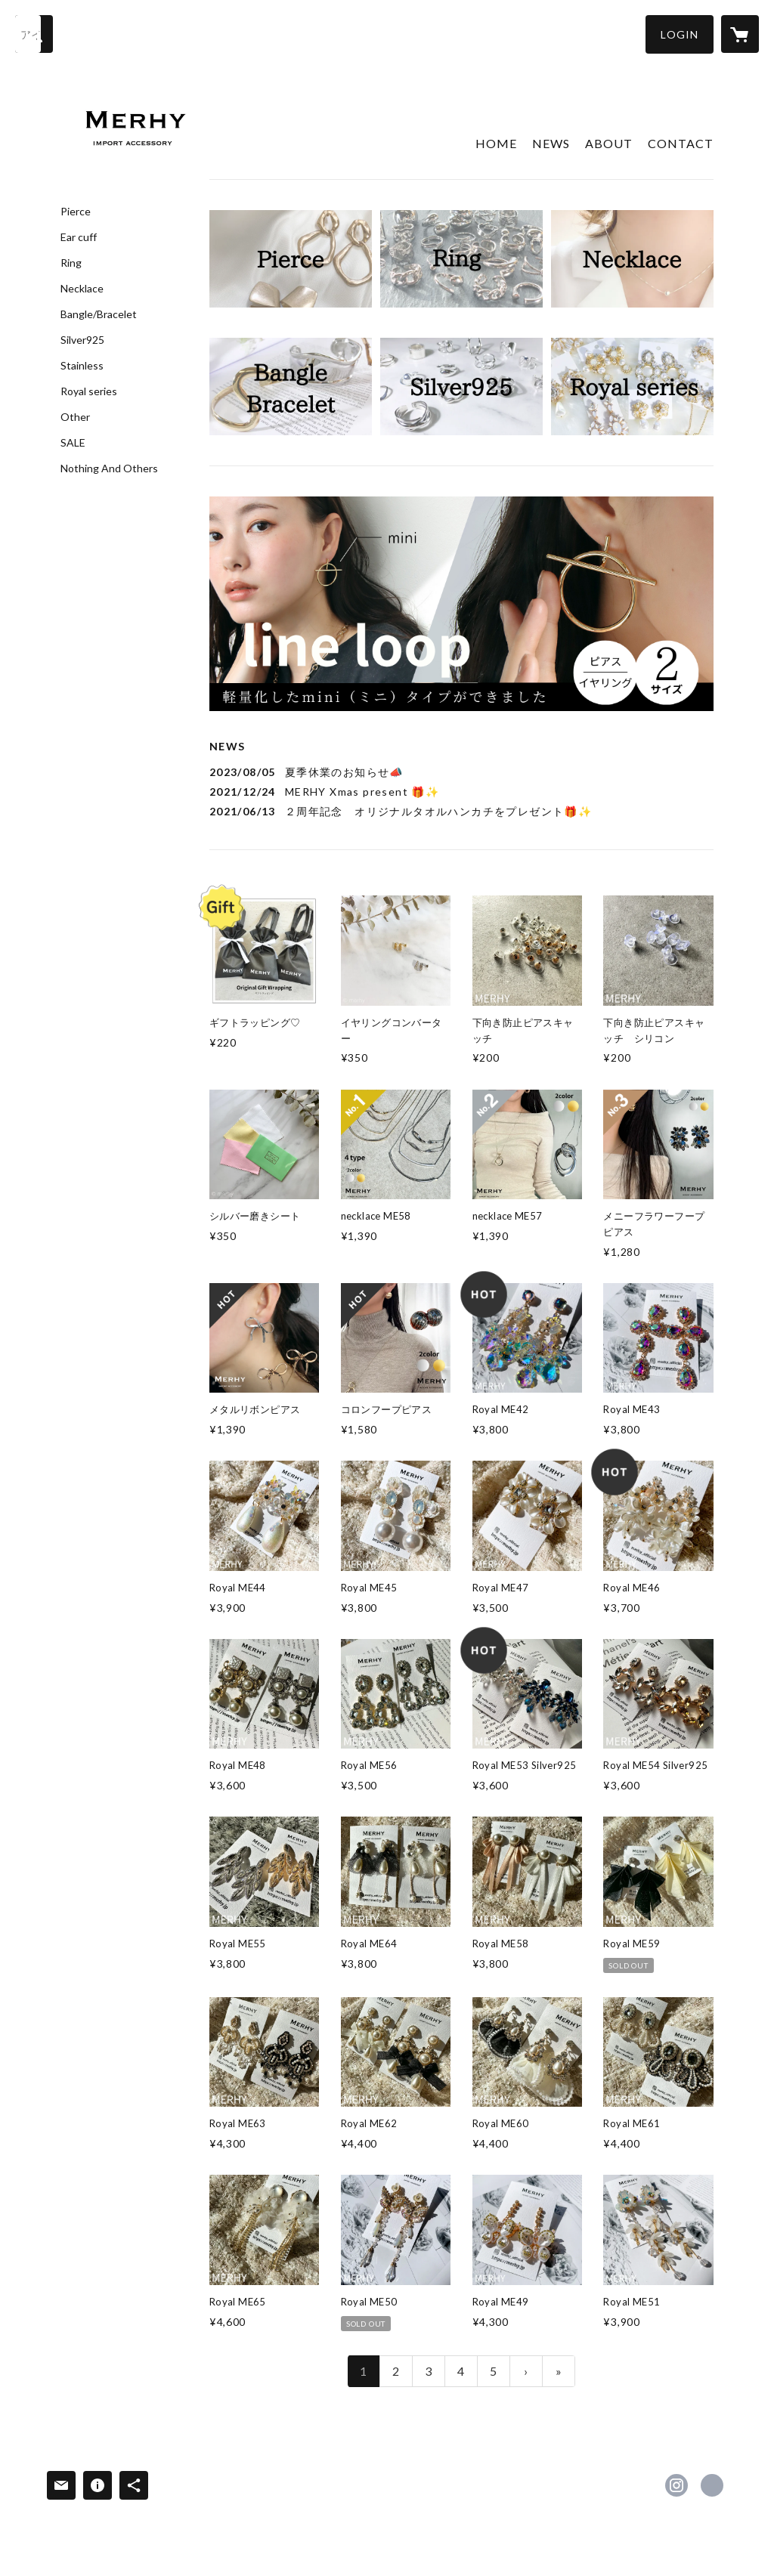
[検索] (34, 34)
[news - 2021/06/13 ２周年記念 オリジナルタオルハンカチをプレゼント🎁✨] (461, 811)
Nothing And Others (109, 468)
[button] (680, 34)
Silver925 (82, 340)
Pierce (75, 211)
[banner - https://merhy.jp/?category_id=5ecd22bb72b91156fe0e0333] (290, 259)
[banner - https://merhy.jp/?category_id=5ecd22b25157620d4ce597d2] (461, 259)
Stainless (82, 365)
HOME (496, 143)
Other (75, 417)
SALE (72, 443)
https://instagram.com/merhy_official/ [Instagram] (676, 2485)
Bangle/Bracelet (98, 314)
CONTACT (681, 143)
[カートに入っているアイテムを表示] (740, 34)
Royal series (88, 391)
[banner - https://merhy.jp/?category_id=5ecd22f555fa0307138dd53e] (632, 259)
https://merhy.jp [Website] (712, 2485)
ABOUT (609, 143)
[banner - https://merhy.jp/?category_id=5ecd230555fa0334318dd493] (461, 386)
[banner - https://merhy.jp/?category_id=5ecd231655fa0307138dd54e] (632, 386)
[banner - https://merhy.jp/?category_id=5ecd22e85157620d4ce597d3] (290, 386)
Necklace (82, 288)
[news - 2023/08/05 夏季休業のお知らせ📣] (461, 772)
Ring (71, 263)
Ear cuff (78, 237)
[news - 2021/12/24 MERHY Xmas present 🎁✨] (461, 791)
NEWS (551, 143)
